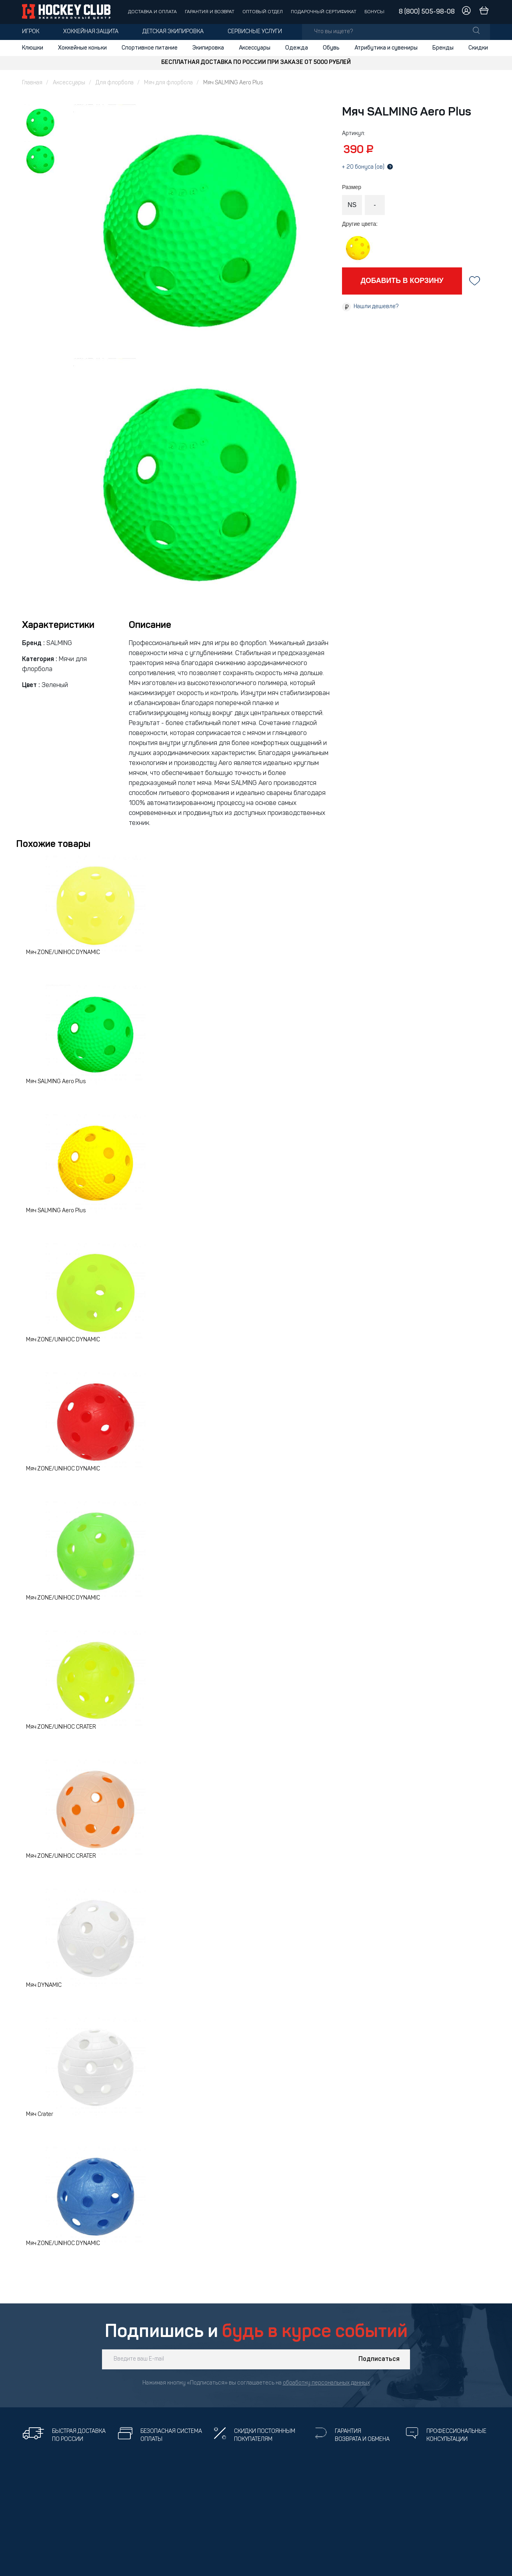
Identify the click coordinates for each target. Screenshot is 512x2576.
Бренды (443, 48)
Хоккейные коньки (82, 48)
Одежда (296, 48)
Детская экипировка (173, 32)
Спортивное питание (150, 48)
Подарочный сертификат (323, 12)
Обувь (331, 48)
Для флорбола (115, 83)
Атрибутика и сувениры (386, 48)
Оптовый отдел (262, 12)
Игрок (30, 32)
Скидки (478, 48)
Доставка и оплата (152, 12)
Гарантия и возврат (209, 12)
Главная (32, 83)
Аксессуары (254, 48)
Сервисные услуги (255, 32)
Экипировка (208, 48)
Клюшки (32, 48)
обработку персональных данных (326, 2383)
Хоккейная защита (90, 32)
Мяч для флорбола (168, 83)
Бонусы (374, 12)
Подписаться (379, 2359)
